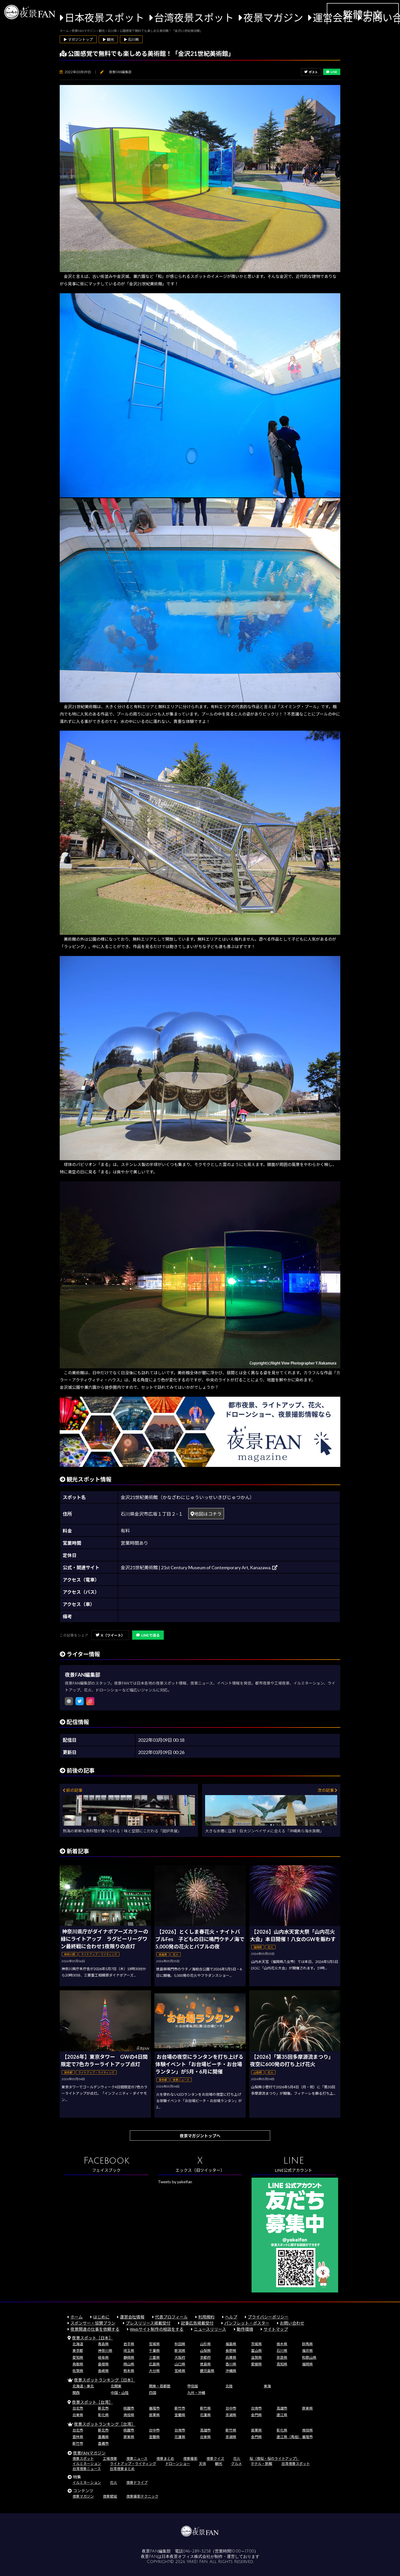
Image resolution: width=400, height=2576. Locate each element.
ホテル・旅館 (261, 2463)
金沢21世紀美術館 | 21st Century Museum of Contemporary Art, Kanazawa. (199, 1567)
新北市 (103, 2408)
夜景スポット (83, 2458)
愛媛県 (256, 2364)
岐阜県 (103, 2357)
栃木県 (282, 2344)
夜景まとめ (165, 2458)
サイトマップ (276, 2329)
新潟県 (179, 2350)
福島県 (231, 2344)
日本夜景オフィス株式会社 (185, 2556)
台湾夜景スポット (194, 17)
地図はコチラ (206, 1514)
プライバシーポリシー (268, 2316)
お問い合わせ (292, 2323)
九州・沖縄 (196, 2392)
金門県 (256, 2415)
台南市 (256, 2408)
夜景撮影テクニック (142, 2496)
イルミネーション (86, 2463)
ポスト (311, 72)
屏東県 (307, 2408)
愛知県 (77, 2357)
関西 (76, 2392)
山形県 (205, 2344)
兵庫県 (231, 2357)
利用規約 (206, 2316)
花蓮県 (205, 2415)
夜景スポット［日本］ (92, 2337)
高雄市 (282, 2408)
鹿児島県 (207, 2371)
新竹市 (179, 2408)
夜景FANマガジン (89, 2452)
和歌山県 (309, 2357)
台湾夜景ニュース (86, 2469)
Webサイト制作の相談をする (156, 2329)
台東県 (77, 2415)
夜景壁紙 (110, 2496)
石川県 (282, 2350)
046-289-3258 (197, 2551)
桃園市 (128, 2408)
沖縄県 (231, 2371)
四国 (152, 2392)
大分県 (154, 2371)
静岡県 (128, 2357)
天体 (202, 2463)
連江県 (282, 2415)
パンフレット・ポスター (246, 2323)
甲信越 (192, 2386)
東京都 (77, 2350)
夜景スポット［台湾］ (92, 2402)
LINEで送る (148, 1635)
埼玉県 (128, 2350)
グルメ (236, 2463)
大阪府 (179, 2357)
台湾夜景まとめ (122, 2469)
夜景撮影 (190, 2458)
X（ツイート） (110, 1635)
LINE (331, 72)
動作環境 (245, 2329)
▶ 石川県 (131, 39)
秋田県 (179, 2344)
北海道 (77, 2344)
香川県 (231, 2364)
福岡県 (307, 2364)
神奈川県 (105, 2350)
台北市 (77, 2408)
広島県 (154, 2364)
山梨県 (205, 2350)
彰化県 (103, 2415)
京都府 (205, 2357)
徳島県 (205, 2364)
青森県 (103, 2344)
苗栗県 (154, 2415)
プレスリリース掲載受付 (148, 2323)
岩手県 (128, 2344)
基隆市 (154, 2408)
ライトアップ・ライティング (133, 2463)
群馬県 (307, 2344)
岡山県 (128, 2364)
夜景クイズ (215, 2458)
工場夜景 (110, 2458)
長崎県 (103, 2371)
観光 (218, 2463)
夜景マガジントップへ (200, 2135)
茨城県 (256, 2344)
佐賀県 (77, 2371)
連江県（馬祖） (289, 2437)
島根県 (103, 2364)
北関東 (116, 2386)
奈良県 (282, 2357)
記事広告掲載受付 (197, 2323)
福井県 (307, 2350)
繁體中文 (363, 14)
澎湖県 (231, 2415)
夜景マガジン (273, 17)
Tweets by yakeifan (175, 2181)
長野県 (231, 2350)
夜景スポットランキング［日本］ (104, 2379)
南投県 (128, 2415)
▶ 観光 (108, 39)
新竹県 (205, 2408)
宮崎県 (179, 2371)
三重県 (154, 2357)
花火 (236, 2458)
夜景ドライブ (137, 2482)
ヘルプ (231, 2316)
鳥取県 (77, 2364)
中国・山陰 (120, 2392)
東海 (267, 2386)
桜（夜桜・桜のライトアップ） (274, 2458)
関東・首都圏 (159, 2386)
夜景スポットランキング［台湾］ (104, 2424)
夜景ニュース (136, 2458)
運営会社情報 (132, 2316)
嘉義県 (103, 2437)
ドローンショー (177, 2463)
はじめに (101, 2316)
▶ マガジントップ (78, 39)
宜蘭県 (179, 2415)
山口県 (179, 2364)
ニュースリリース (210, 2329)
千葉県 (154, 2350)
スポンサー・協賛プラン (92, 2323)
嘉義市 (103, 2443)
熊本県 (128, 2371)
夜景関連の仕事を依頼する (94, 2329)
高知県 (282, 2364)
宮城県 (154, 2344)
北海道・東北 (83, 2386)
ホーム (76, 2316)
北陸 (229, 2386)
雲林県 (77, 2437)
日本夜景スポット (104, 17)
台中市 (231, 2408)
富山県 (256, 2350)
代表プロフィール (171, 2316)
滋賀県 (256, 2357)
